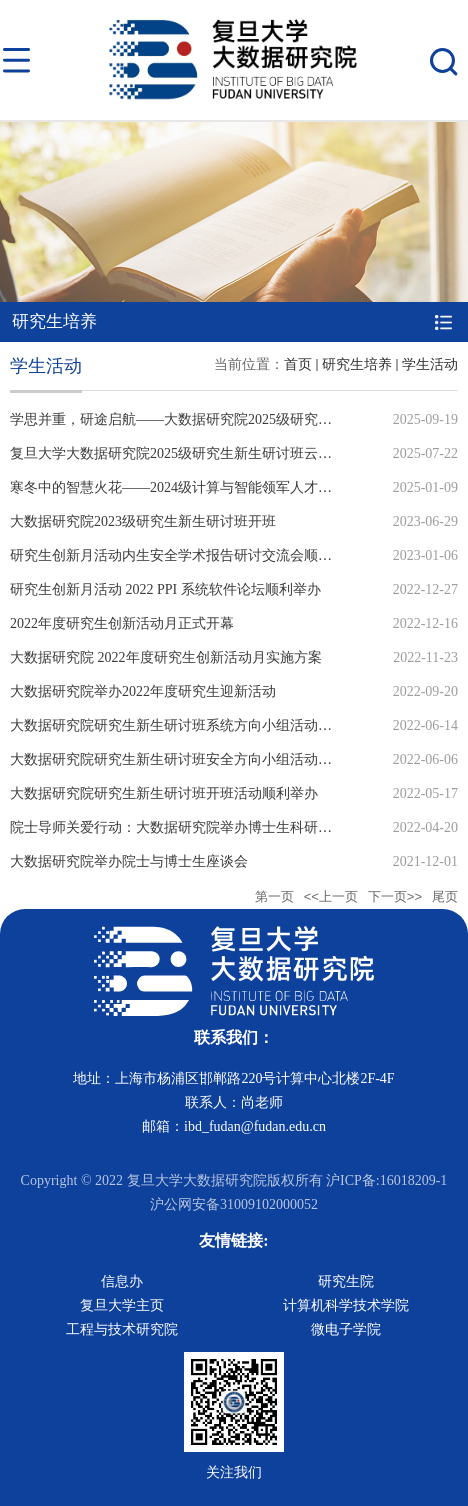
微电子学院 (346, 1329)
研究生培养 (357, 364)
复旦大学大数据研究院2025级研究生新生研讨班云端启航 (185, 453)
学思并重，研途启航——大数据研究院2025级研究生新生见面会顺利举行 (234, 419)
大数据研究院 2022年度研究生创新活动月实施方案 (166, 657)
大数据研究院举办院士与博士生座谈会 (129, 861)
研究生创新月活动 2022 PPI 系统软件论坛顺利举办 (165, 589)
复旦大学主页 (122, 1305)
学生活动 (430, 364)
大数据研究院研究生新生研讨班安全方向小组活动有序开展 (192, 759)
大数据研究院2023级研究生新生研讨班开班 (143, 521)
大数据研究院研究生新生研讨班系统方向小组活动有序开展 (192, 725)
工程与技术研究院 (122, 1329)
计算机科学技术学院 (346, 1305)
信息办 (122, 1281)
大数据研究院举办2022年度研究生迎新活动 (143, 691)
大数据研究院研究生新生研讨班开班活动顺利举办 (164, 793)
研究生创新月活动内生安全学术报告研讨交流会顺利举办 (185, 555)
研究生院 (346, 1281)
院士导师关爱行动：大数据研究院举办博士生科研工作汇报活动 (206, 827)
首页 (298, 364)
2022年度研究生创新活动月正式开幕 (122, 623)
